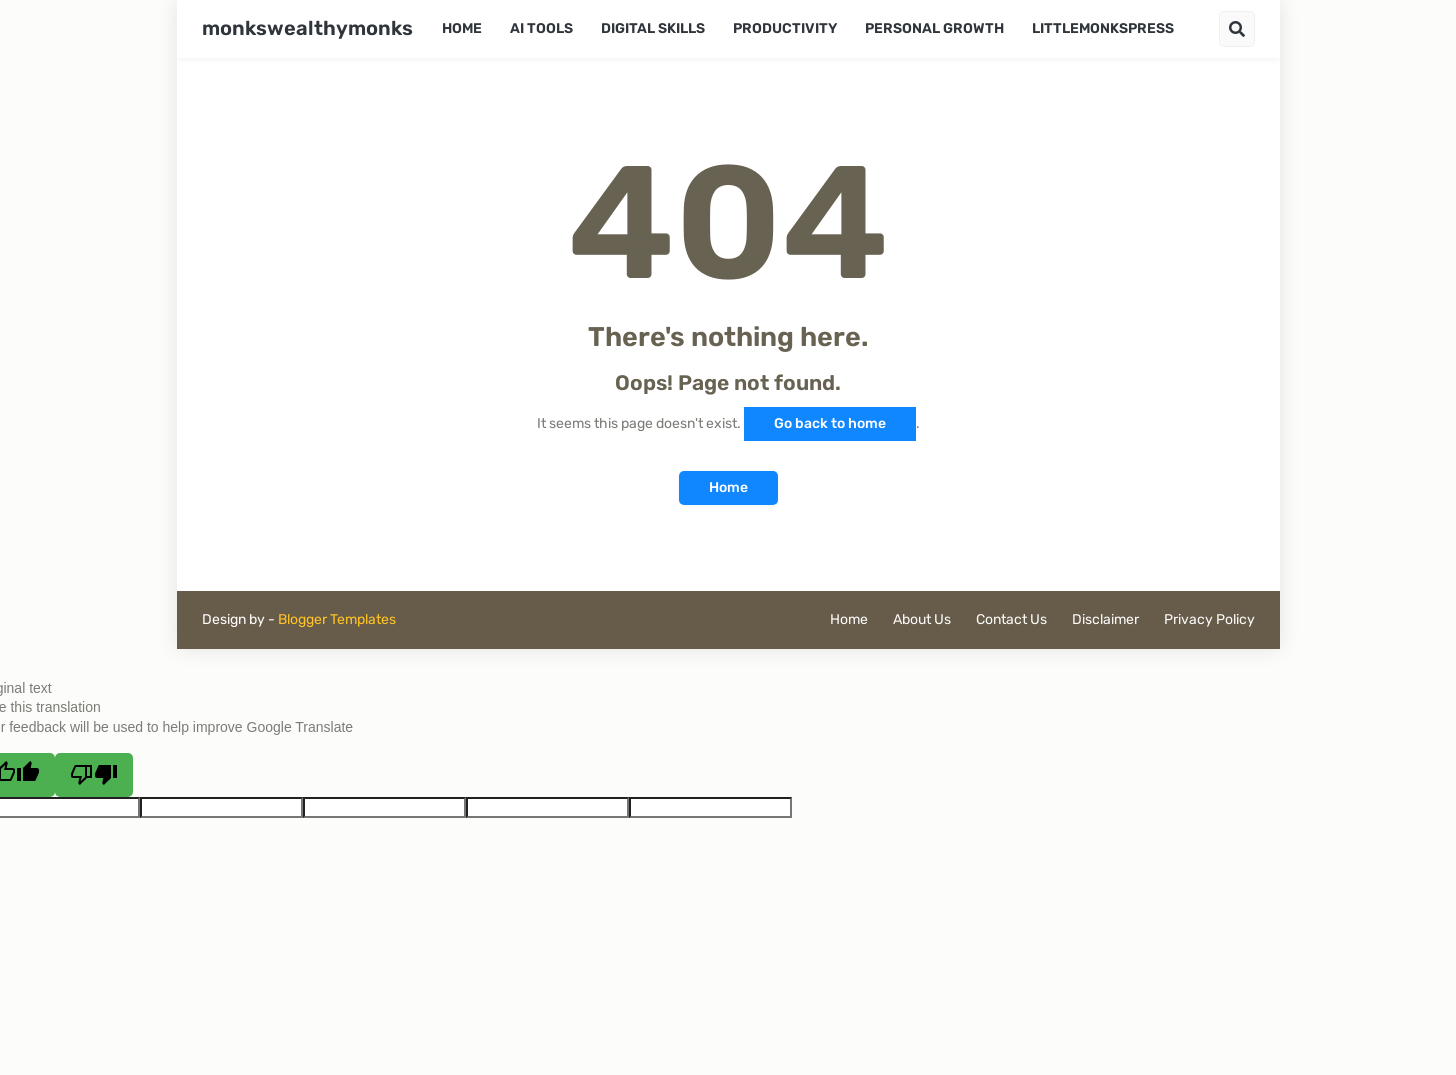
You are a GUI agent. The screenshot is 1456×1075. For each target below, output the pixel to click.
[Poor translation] (94, 775)
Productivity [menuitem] (785, 28)
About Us (922, 619)
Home (728, 487)
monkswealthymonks (307, 28)
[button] (1237, 29)
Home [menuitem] (462, 28)
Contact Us (1011, 619)
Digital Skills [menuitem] (653, 28)
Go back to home (830, 423)
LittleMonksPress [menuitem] (1103, 28)
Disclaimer (1105, 619)
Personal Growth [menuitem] (934, 28)
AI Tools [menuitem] (541, 28)
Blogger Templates (337, 619)
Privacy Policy (1209, 619)
